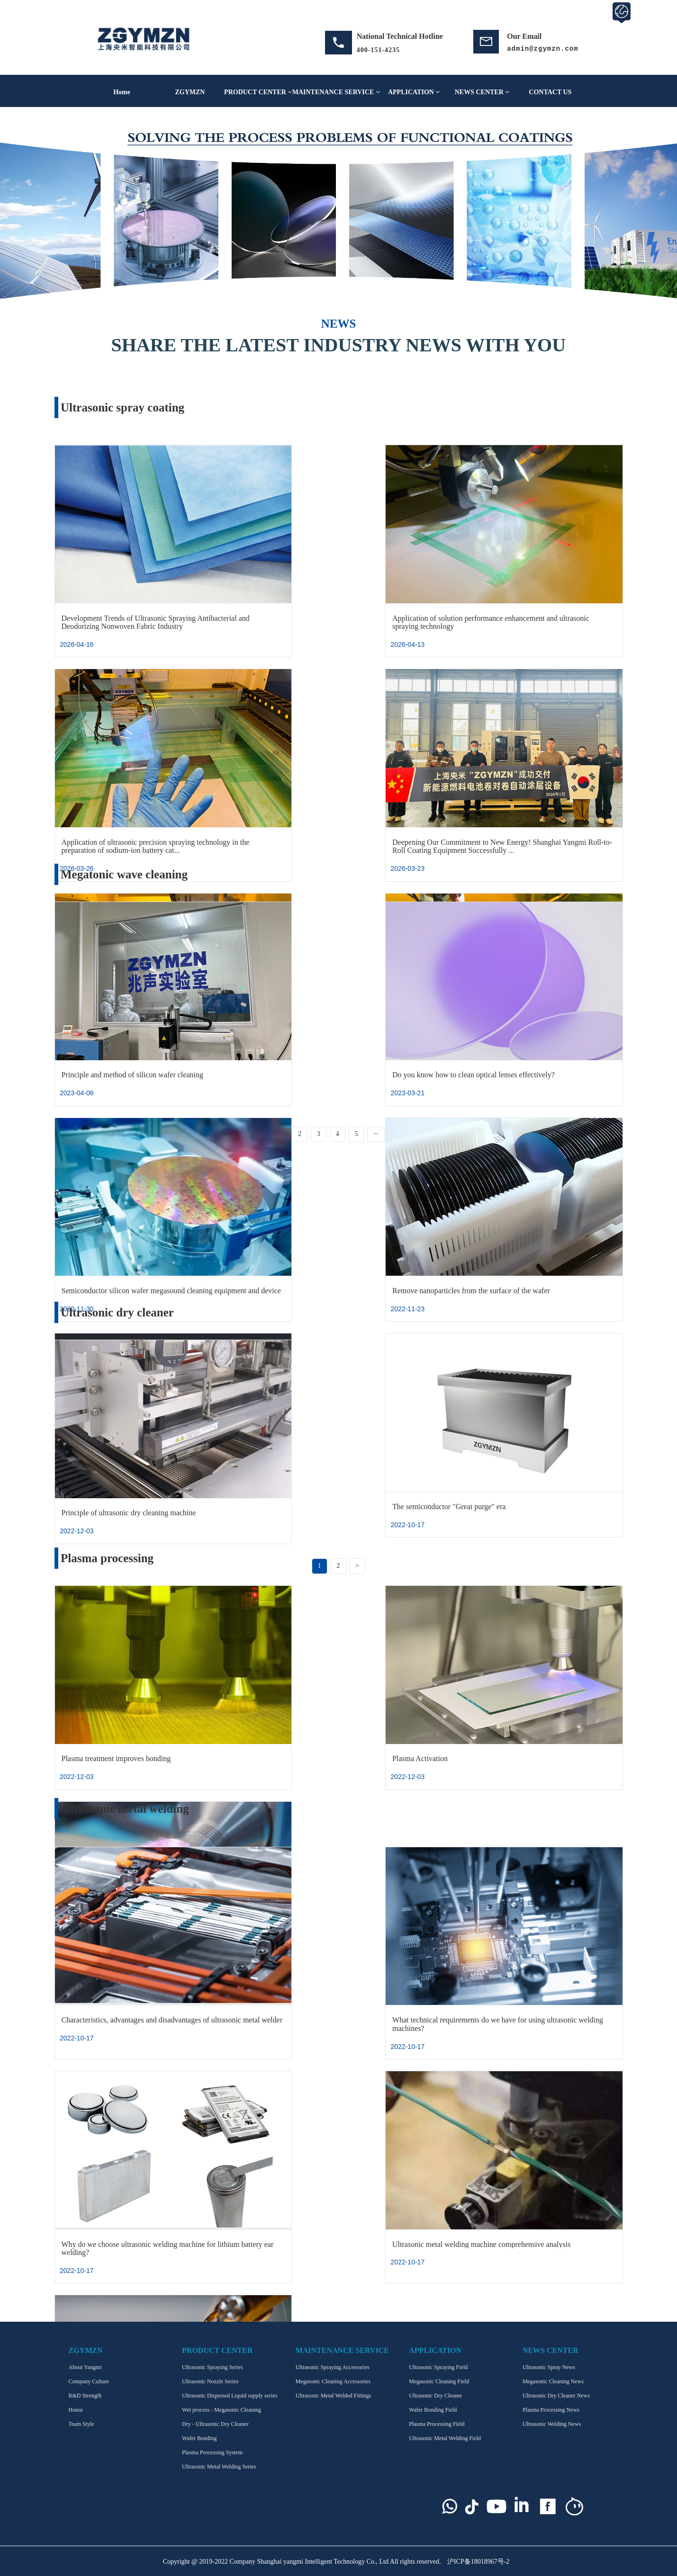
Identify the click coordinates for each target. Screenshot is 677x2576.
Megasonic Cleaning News (553, 2381)
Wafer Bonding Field (433, 2409)
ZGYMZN (190, 92)
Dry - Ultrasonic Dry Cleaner (215, 2424)
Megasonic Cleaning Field (439, 2381)
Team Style (81, 2424)
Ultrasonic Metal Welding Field (445, 2438)
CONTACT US (550, 92)
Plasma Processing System (212, 2452)
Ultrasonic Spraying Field (438, 2367)
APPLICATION (414, 92)
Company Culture (89, 2381)
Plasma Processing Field (436, 2424)
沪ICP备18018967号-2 (478, 2561)
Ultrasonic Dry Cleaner (435, 2395)
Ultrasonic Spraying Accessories (333, 2367)
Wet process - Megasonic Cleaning (221, 2409)
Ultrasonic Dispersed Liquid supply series (229, 2395)
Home (121, 92)
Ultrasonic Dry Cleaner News (556, 2395)
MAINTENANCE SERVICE (336, 92)
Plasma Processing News (551, 2409)
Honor (76, 2409)
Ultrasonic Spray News (549, 2367)
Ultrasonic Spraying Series (212, 2367)
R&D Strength (85, 2395)
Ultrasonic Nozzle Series (210, 2381)
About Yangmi (85, 2367)
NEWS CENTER (482, 92)
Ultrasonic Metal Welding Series (219, 2466)
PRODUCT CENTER (258, 92)
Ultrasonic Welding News (552, 2424)
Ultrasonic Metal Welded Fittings (333, 2395)
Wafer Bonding (199, 2438)
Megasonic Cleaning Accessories (333, 2381)
